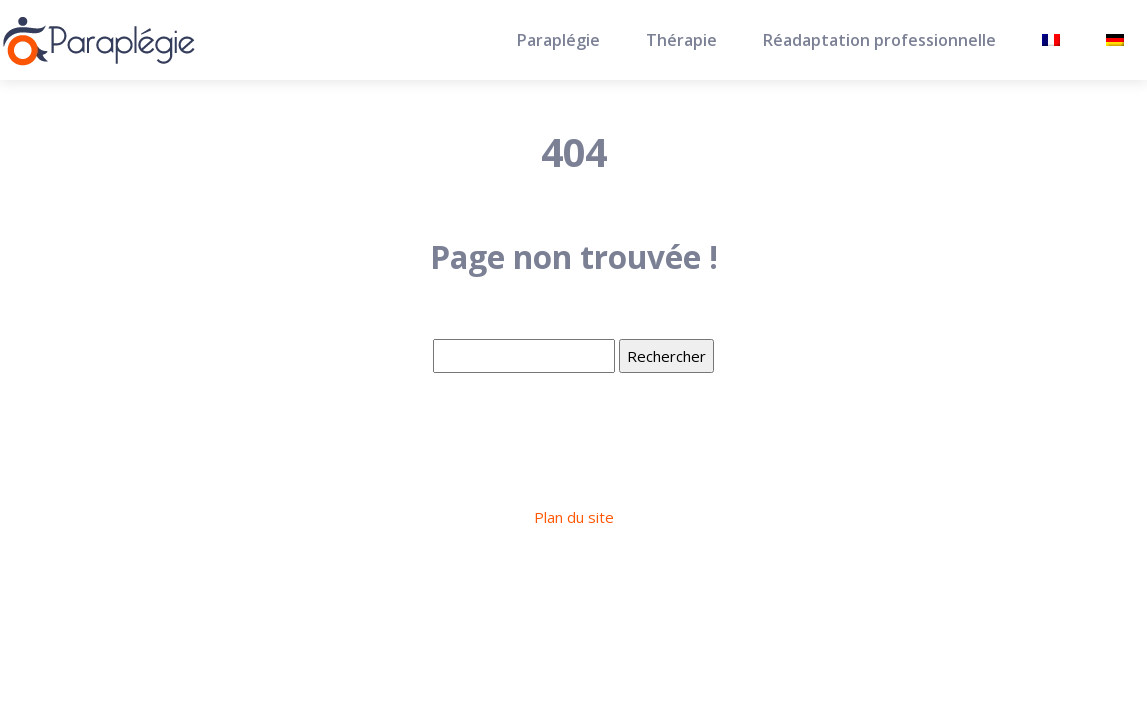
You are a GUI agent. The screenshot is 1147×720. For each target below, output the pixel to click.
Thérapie (681, 40)
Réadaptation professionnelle (879, 40)
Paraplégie (558, 40)
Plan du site (574, 517)
